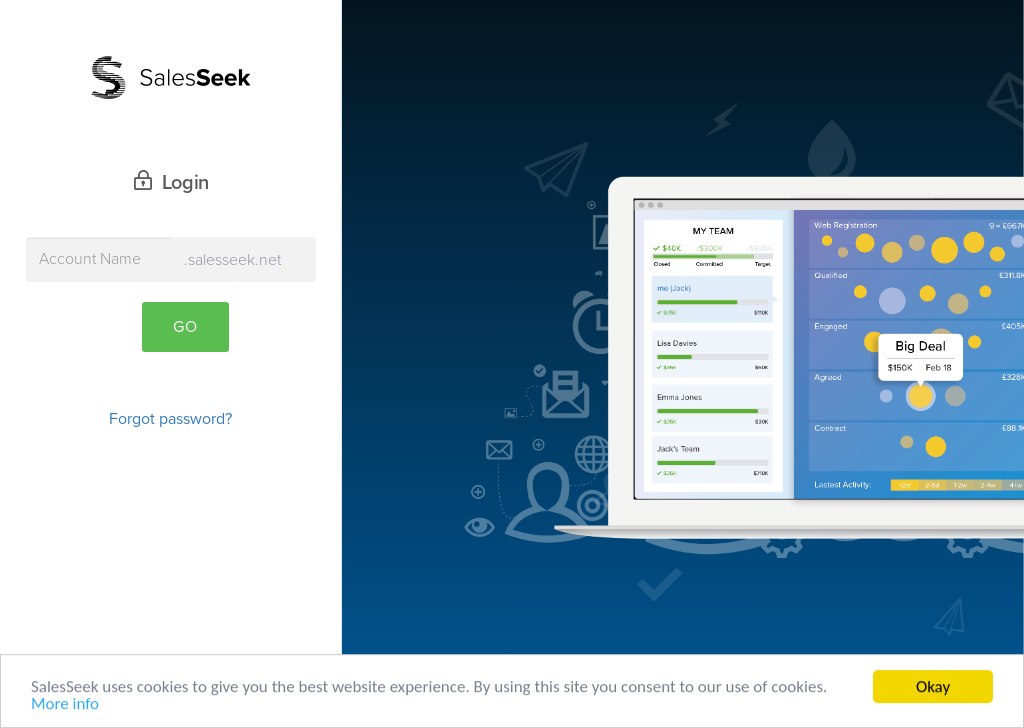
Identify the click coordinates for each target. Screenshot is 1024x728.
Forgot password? (170, 419)
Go (185, 327)
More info (65, 706)
